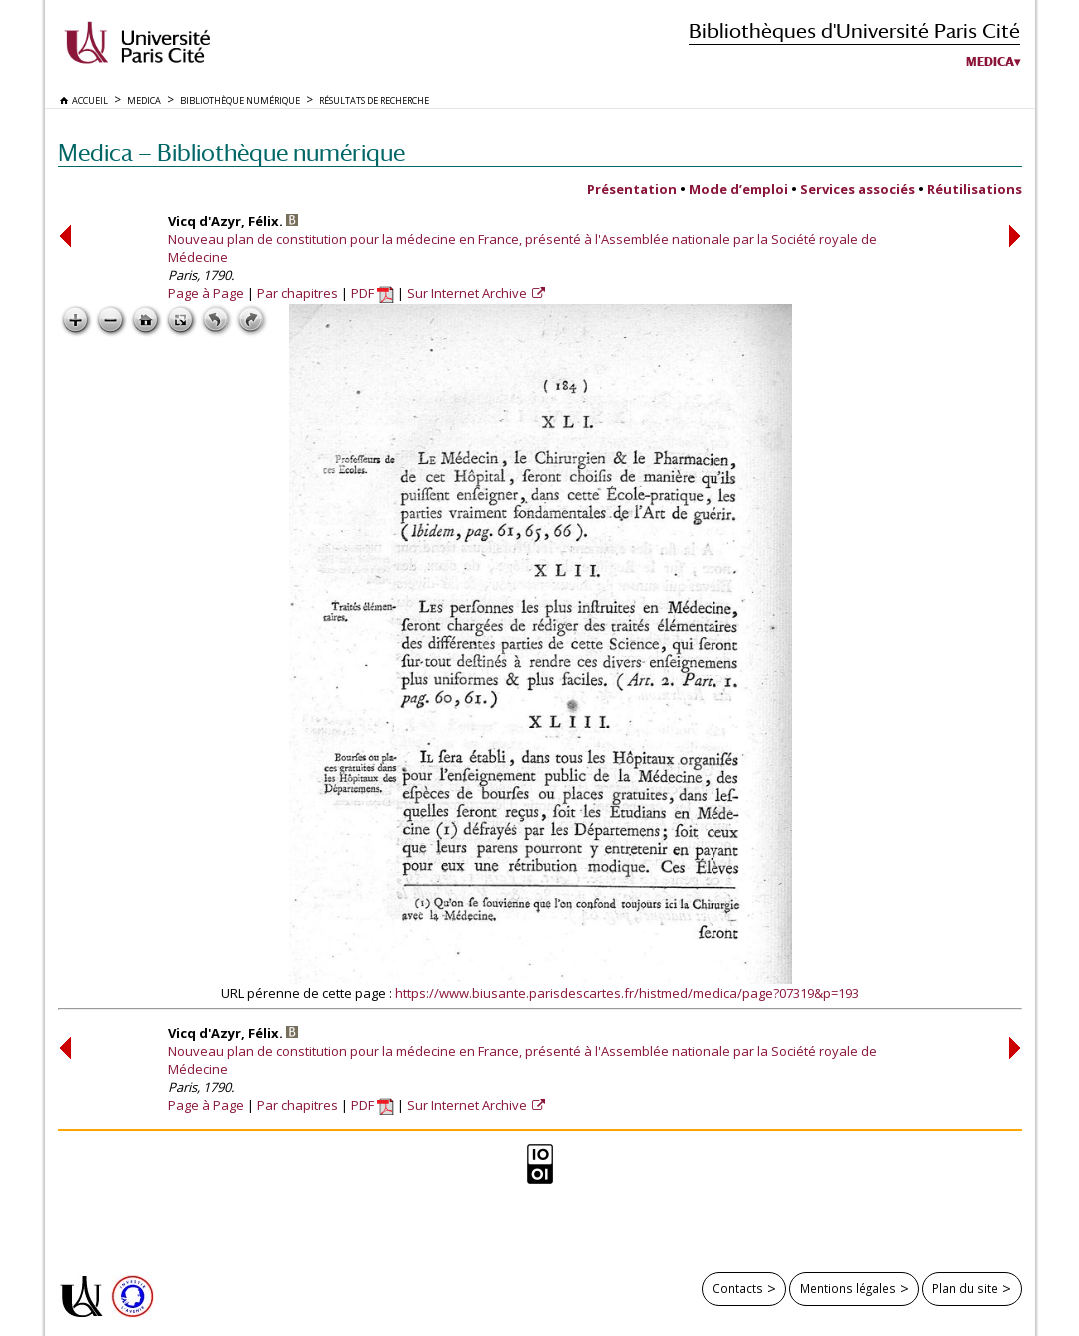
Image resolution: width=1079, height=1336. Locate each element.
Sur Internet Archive (468, 293)
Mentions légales (848, 1288)
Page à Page (206, 293)
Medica (990, 62)
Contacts (737, 1288)
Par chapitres (297, 293)
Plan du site (965, 1288)
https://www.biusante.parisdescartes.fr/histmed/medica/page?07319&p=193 (627, 993)
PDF (372, 293)
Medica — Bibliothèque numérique (231, 152)
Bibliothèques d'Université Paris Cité (854, 30)
